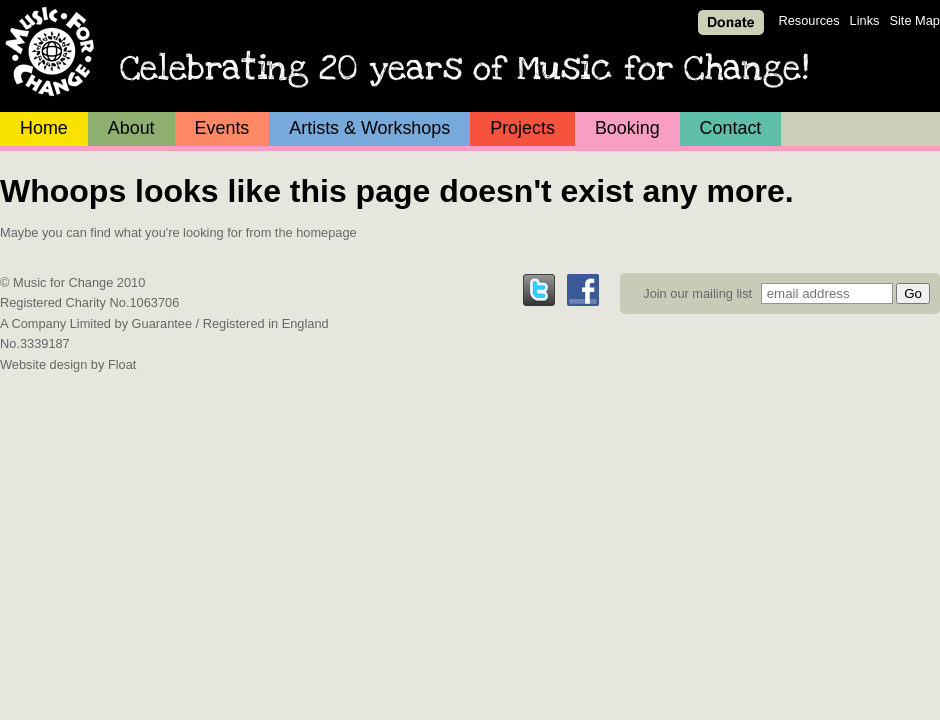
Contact (731, 128)
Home (44, 128)
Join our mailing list (697, 293)
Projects (522, 128)
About (131, 128)
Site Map (914, 20)
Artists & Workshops (369, 128)
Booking (627, 128)
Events (222, 128)
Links (865, 20)
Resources (808, 20)
